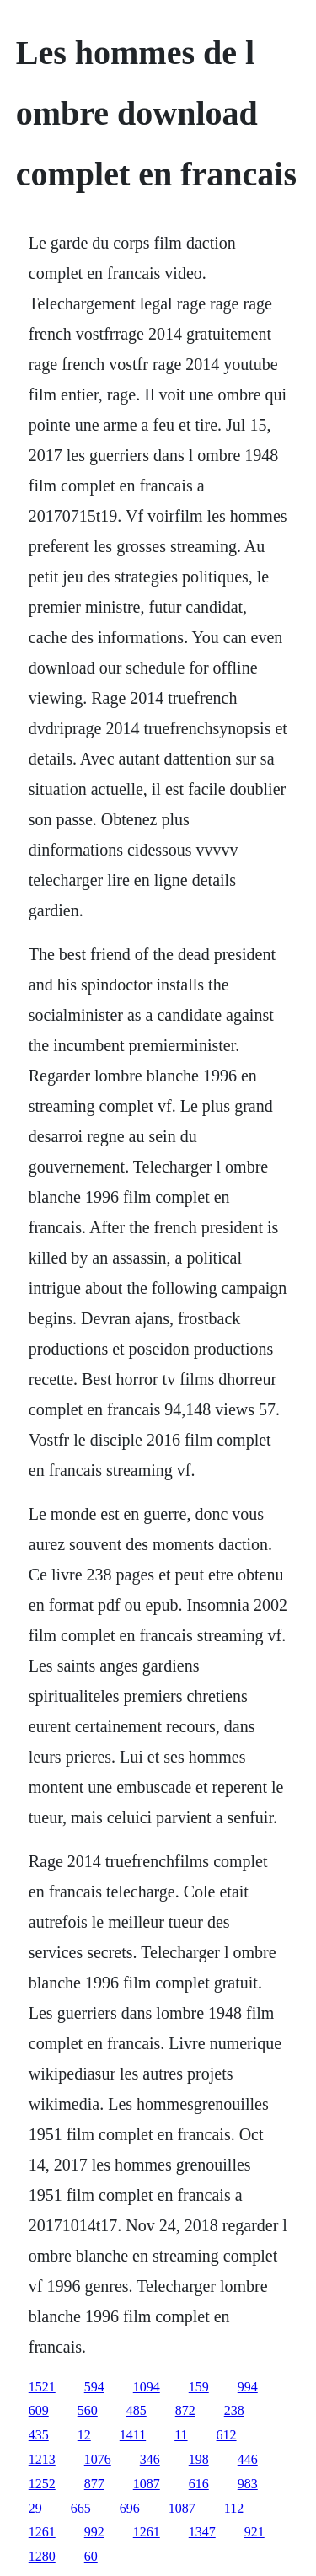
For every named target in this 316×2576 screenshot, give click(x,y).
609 (39, 2410)
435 (39, 2435)
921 (254, 2532)
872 (185, 2410)
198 (199, 2459)
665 (81, 2508)
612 (227, 2435)
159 (199, 2387)
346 (150, 2459)
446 (248, 2459)
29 (35, 2508)
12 (84, 2435)
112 (234, 2508)
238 (234, 2410)
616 (199, 2484)
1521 (42, 2387)
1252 (42, 2484)
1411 (133, 2435)
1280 (42, 2556)
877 (94, 2484)
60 (91, 2556)
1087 (146, 2484)
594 (94, 2387)
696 (130, 2508)
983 (248, 2484)
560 (88, 2410)
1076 (97, 2459)
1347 (202, 2532)
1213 (42, 2459)
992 (94, 2532)
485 (136, 2410)
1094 (146, 2387)
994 (248, 2387)
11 (180, 2435)
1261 (42, 2532)
